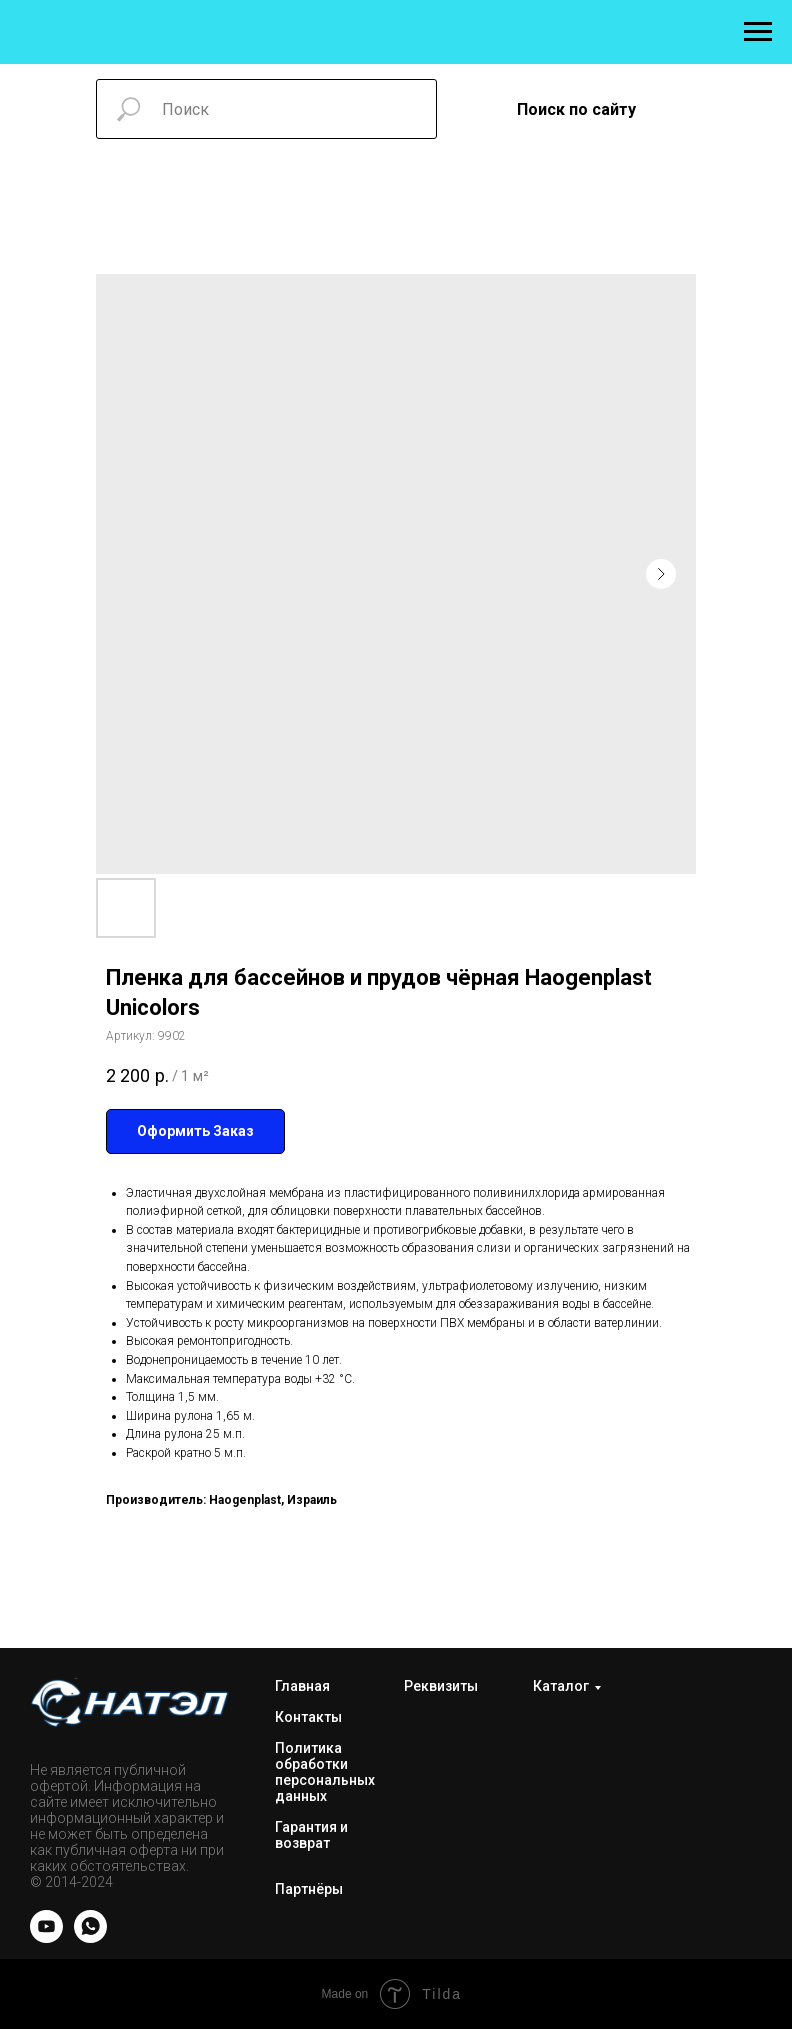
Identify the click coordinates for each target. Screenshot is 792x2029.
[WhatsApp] (90, 1937)
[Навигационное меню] (758, 32)
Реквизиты (441, 1686)
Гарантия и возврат (311, 1835)
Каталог (561, 1686)
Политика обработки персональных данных (325, 1772)
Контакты (308, 1717)
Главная (302, 1686)
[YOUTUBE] (46, 1937)
